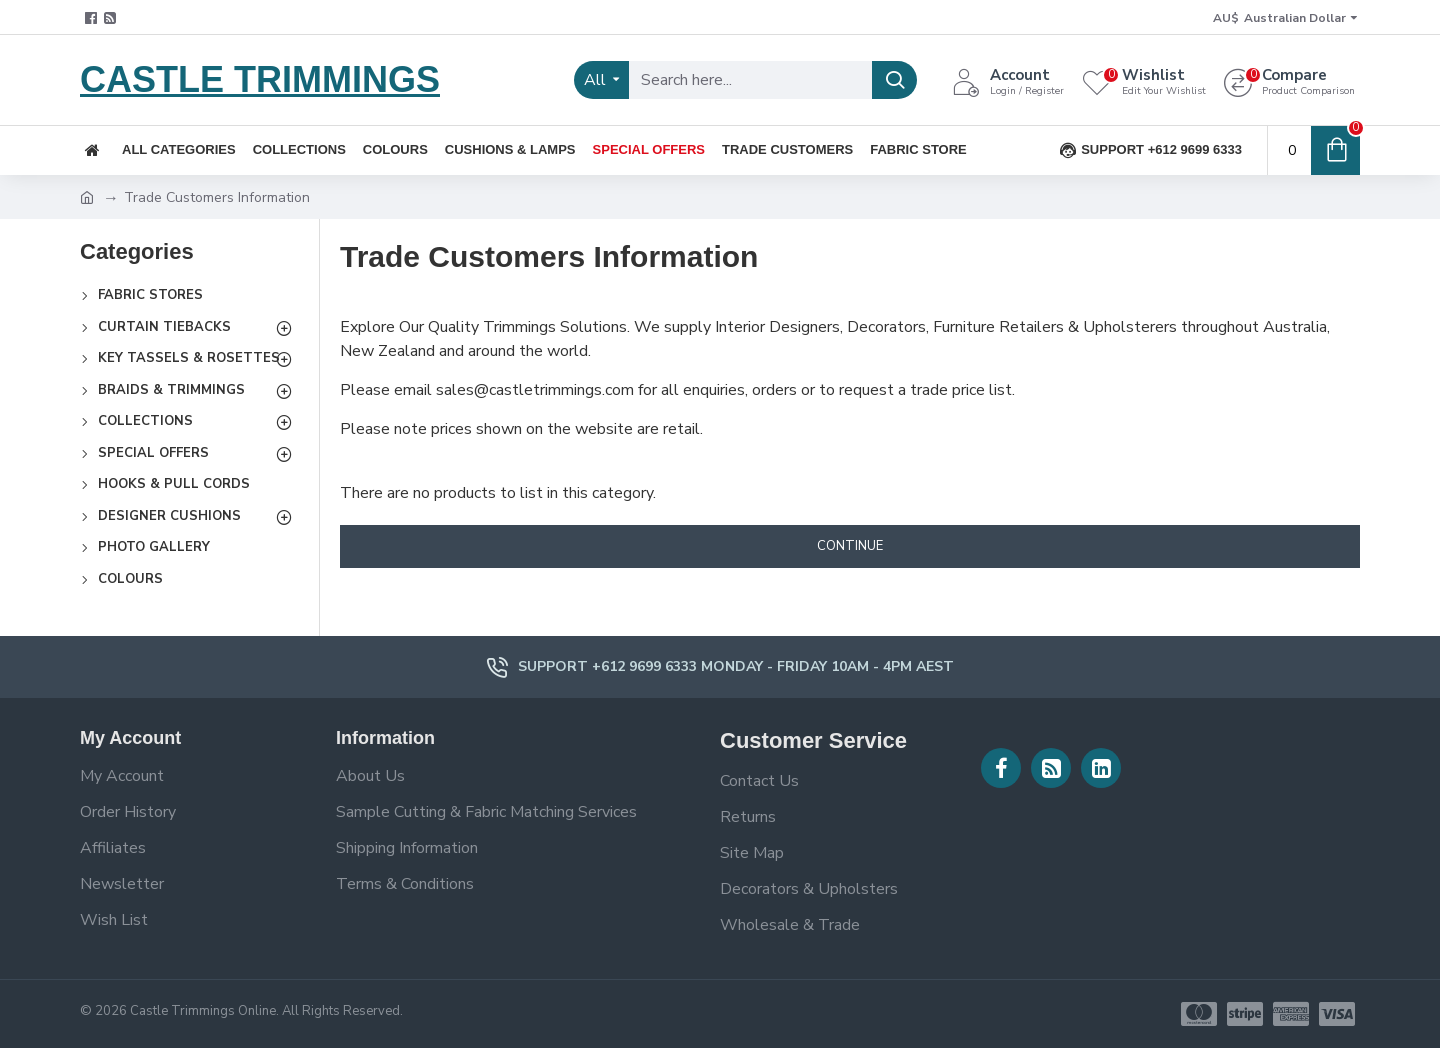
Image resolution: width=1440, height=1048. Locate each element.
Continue (850, 546)
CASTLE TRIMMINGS (260, 79)
